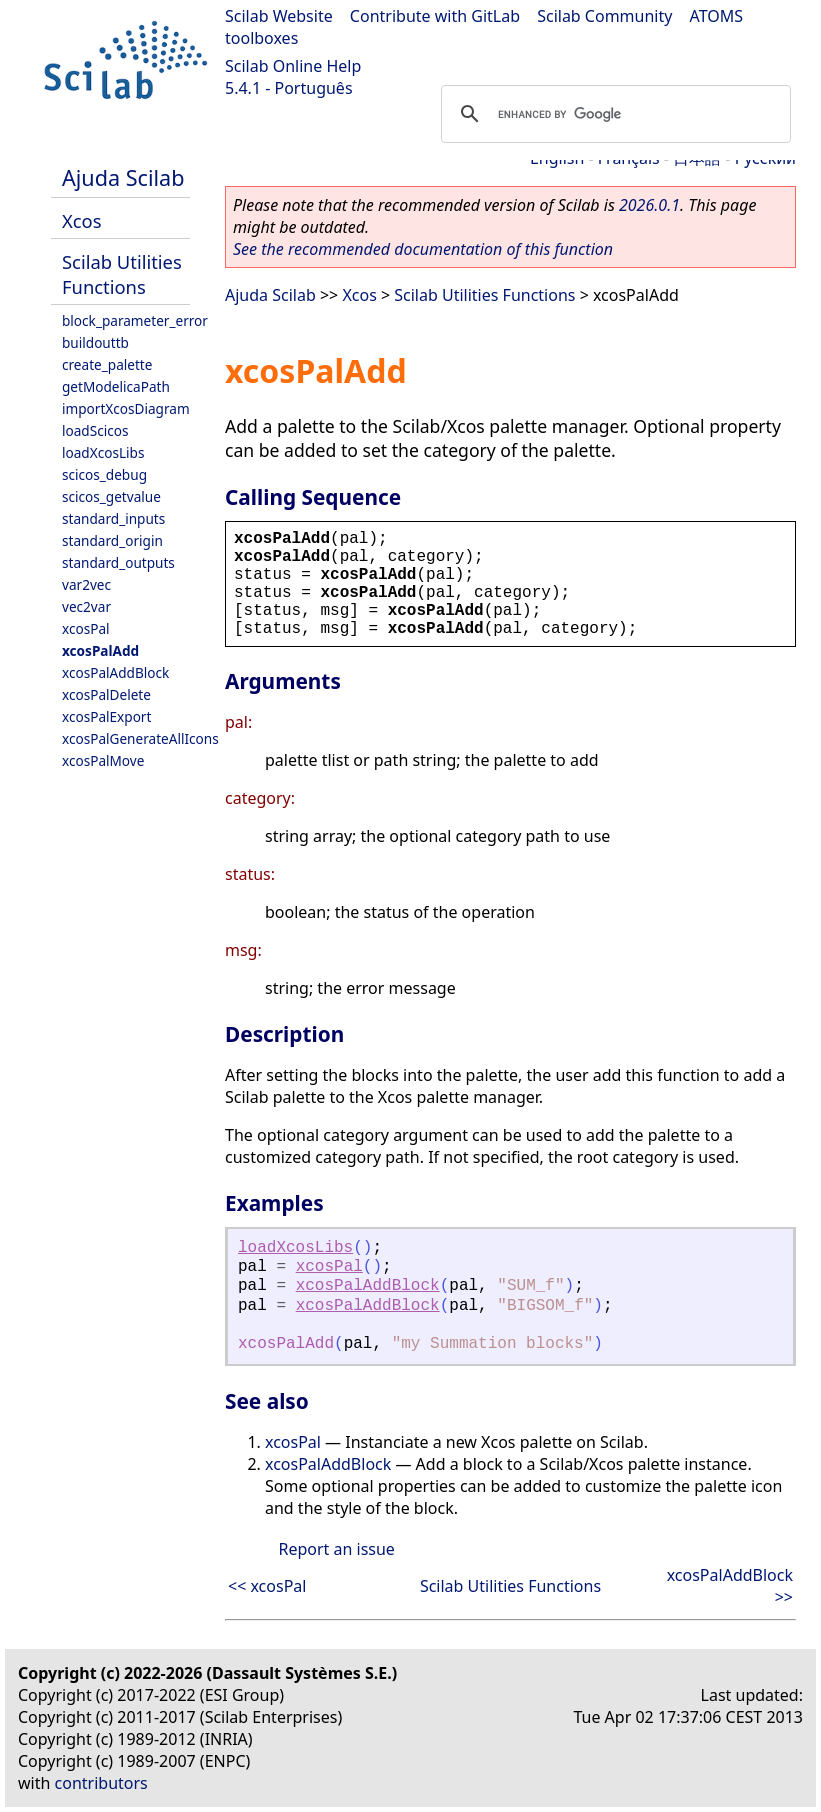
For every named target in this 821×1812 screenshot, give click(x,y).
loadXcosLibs (103, 452)
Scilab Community (604, 16)
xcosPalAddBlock (115, 672)
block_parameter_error (135, 320)
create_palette (107, 364)
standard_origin (112, 540)
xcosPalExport (106, 716)
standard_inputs (113, 518)
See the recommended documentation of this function (423, 249)
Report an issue (336, 1549)
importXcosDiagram (126, 408)
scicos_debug (104, 474)
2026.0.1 (649, 205)
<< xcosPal (267, 1586)
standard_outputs (118, 562)
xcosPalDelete (106, 694)
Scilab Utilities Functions (122, 274)
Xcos (82, 220)
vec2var (86, 606)
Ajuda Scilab (123, 177)
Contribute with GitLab (435, 16)
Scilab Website (279, 16)
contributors (101, 1783)
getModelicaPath (116, 386)
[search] (613, 114)
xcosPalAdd (100, 650)
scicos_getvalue (111, 496)
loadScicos (95, 430)
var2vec (86, 584)
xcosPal (86, 628)
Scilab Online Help (293, 66)
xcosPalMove (103, 760)
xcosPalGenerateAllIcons (140, 738)
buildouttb (95, 342)
